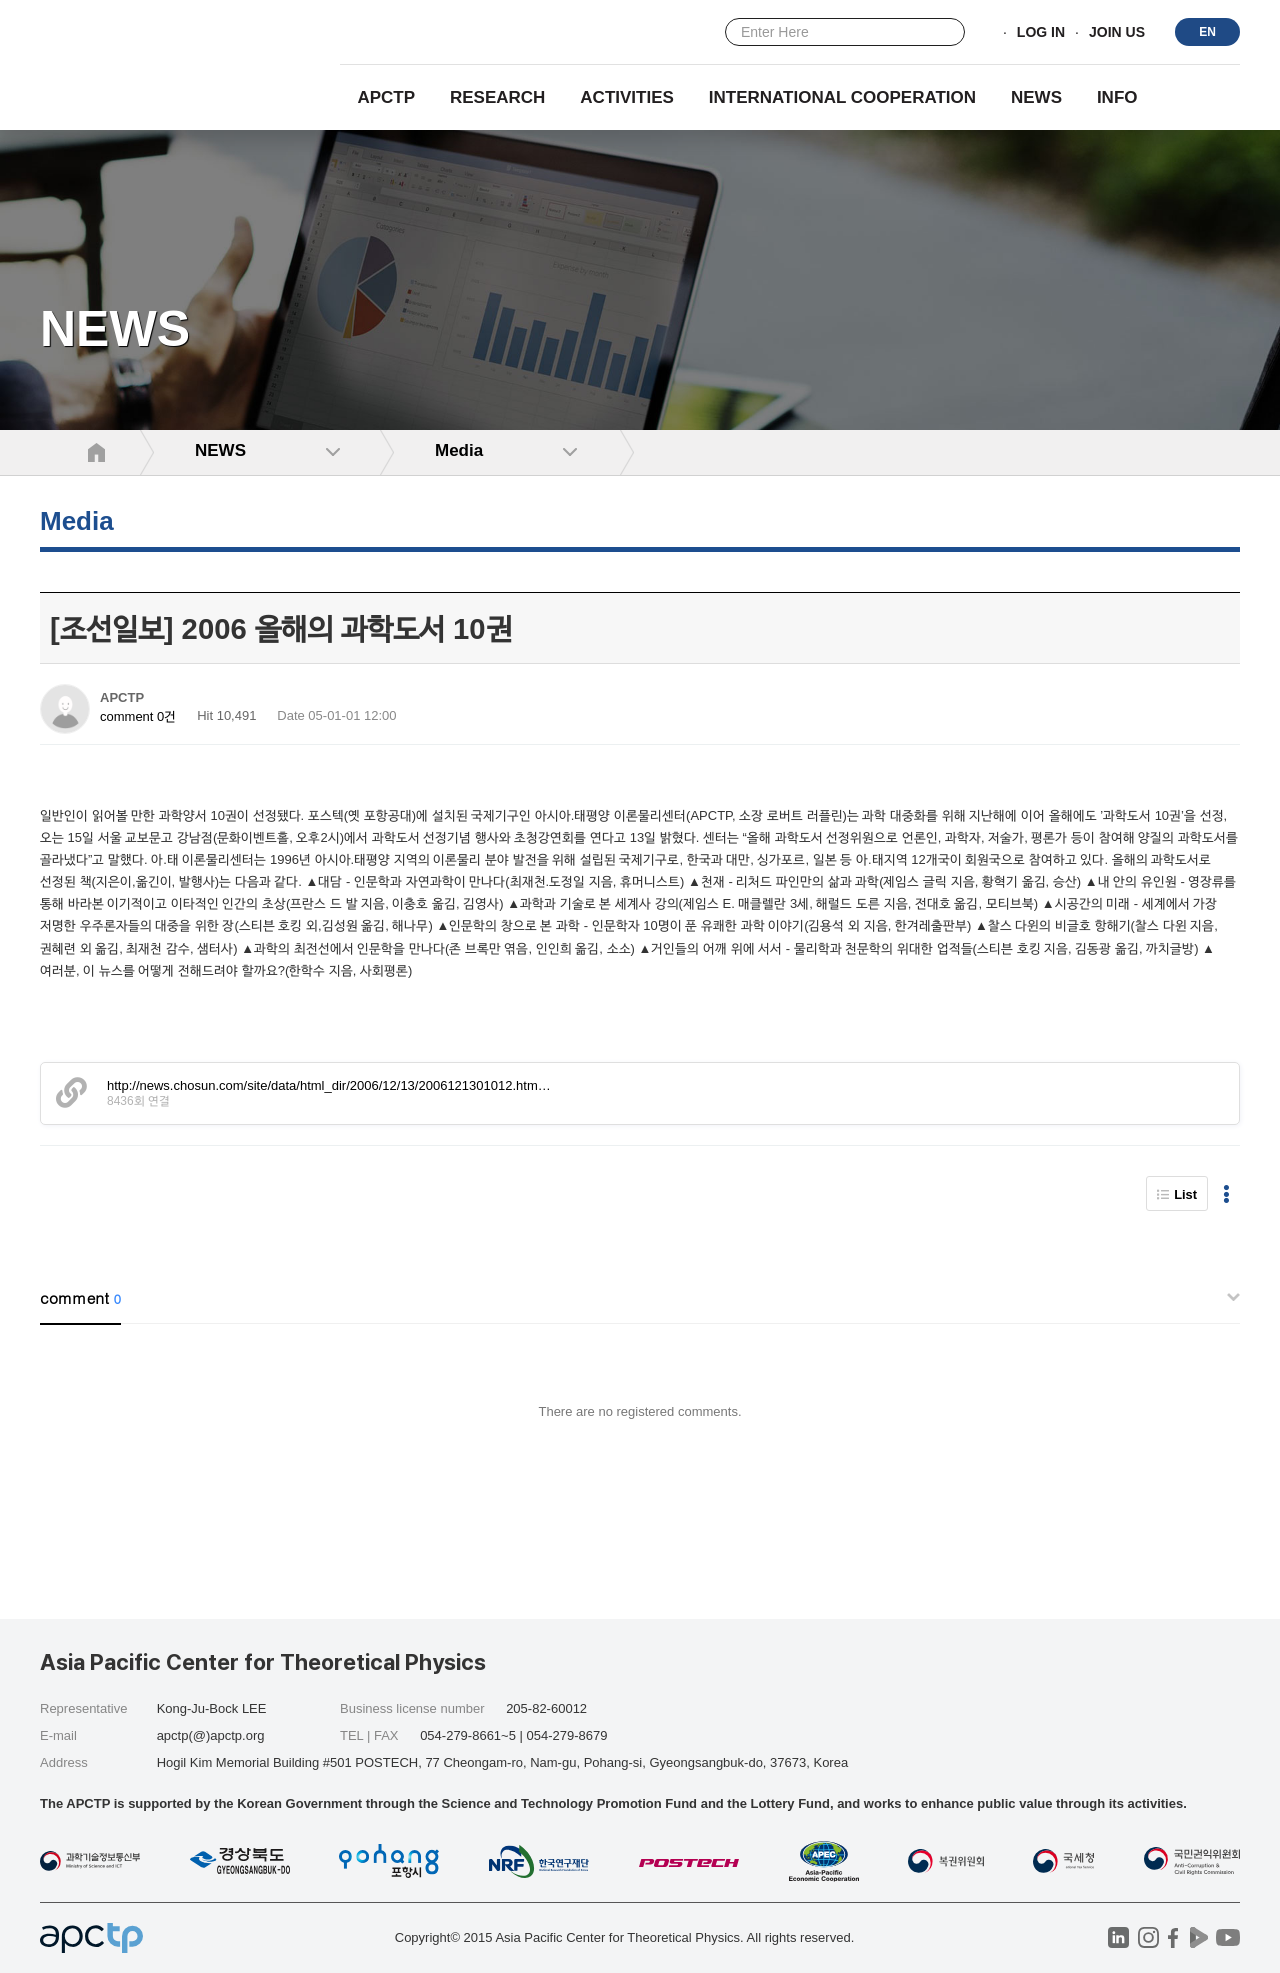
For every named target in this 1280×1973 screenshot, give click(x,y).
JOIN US (1117, 33)
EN (1207, 32)
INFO (1117, 97)
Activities (627, 97)
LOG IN (1041, 33)
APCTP (386, 97)
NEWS (1036, 97)
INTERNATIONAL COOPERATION (842, 97)
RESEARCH (497, 97)
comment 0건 (138, 716)
